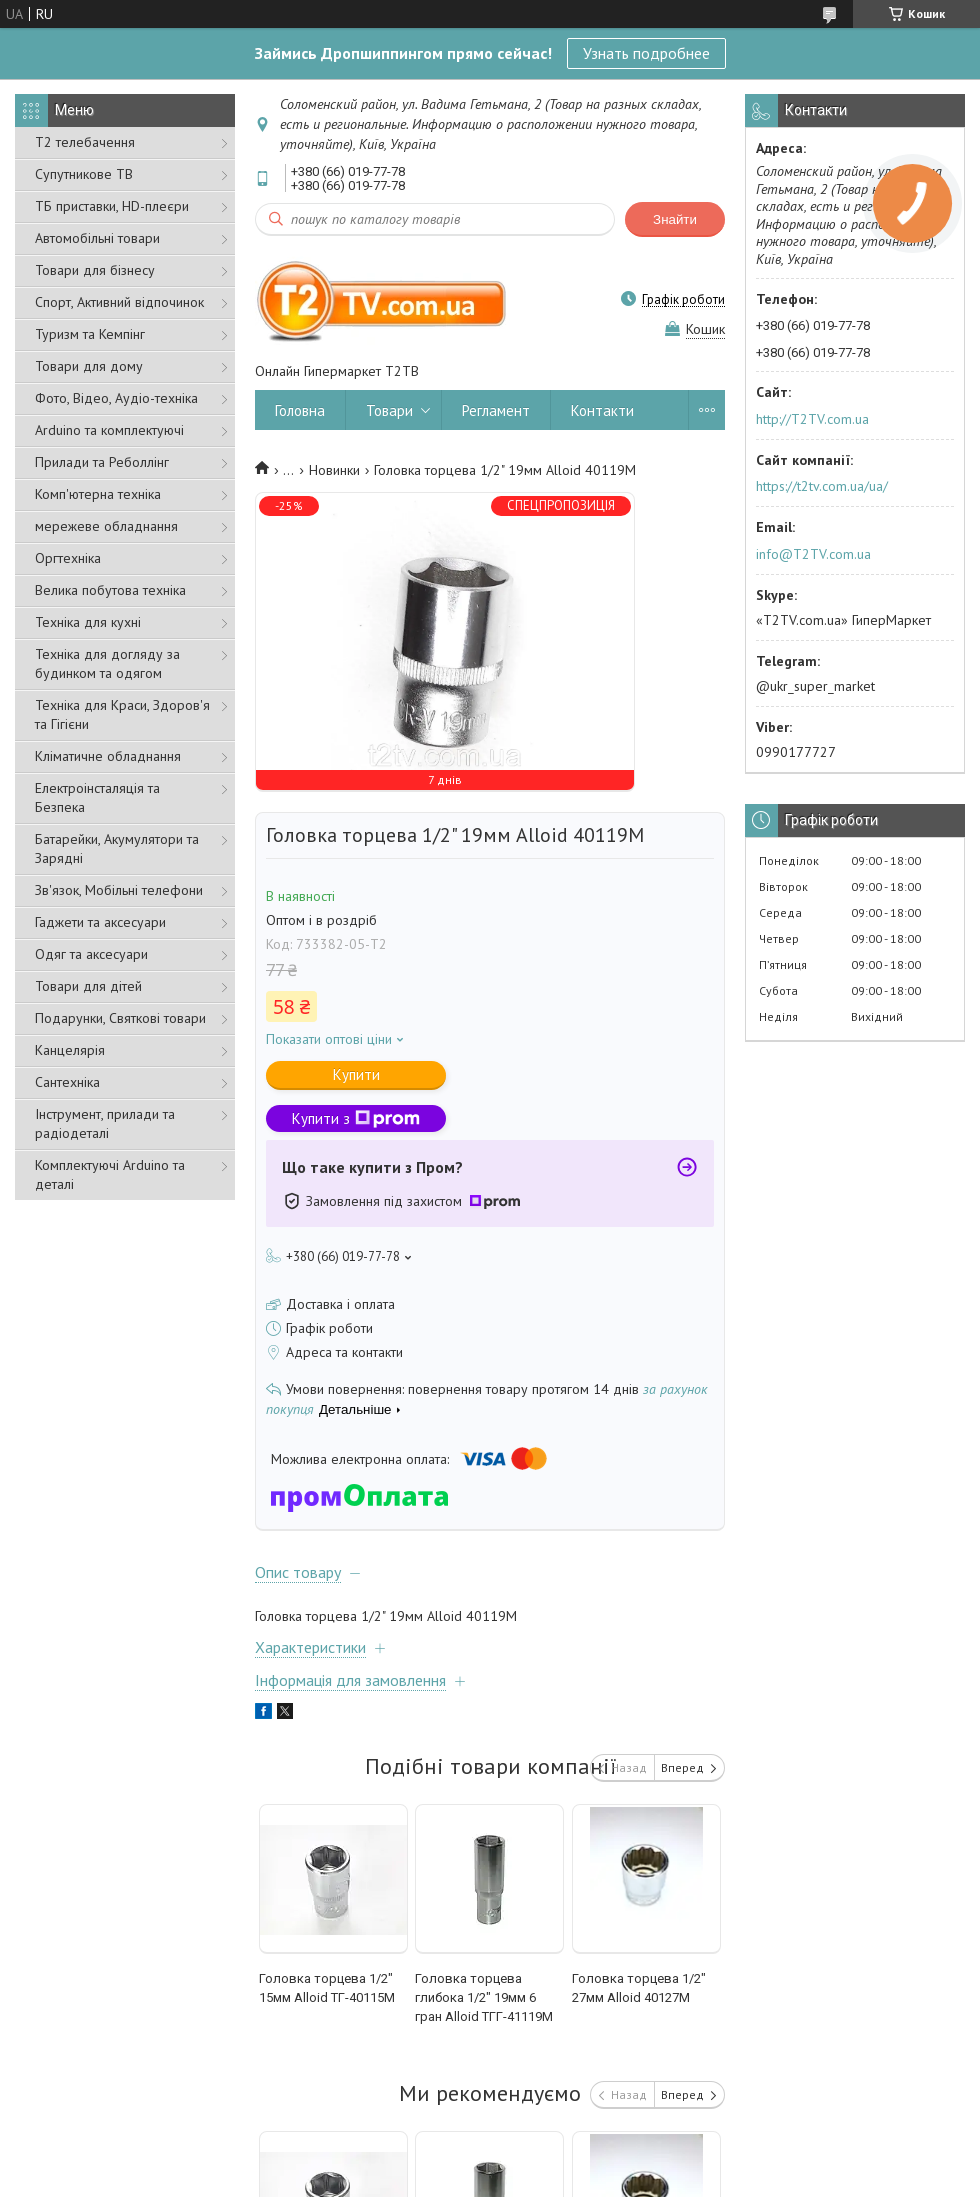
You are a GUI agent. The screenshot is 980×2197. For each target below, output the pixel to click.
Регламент (496, 410)
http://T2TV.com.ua (812, 419)
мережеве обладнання (106, 526)
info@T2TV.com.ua (813, 554)
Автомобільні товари (97, 238)
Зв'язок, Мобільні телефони (119, 890)
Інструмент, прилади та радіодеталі (105, 1123)
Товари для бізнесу (95, 270)
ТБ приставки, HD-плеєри (112, 206)
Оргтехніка (68, 558)
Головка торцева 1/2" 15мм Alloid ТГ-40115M (327, 1988)
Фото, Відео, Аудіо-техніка (116, 398)
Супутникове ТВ (84, 174)
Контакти (602, 410)
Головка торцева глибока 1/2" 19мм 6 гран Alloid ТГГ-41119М (484, 1997)
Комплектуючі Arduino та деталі (110, 1174)
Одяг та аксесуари (91, 954)
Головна (300, 410)
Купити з (356, 1118)
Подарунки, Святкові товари (120, 1018)
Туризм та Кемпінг (90, 334)
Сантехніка (67, 1082)
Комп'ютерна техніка (98, 494)
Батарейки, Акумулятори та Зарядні (117, 848)
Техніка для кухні (88, 622)
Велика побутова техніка (110, 590)
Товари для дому (89, 366)
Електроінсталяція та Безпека (97, 797)
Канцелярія (70, 1050)
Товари (389, 410)
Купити (356, 1074)
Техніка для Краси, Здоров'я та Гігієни (122, 714)
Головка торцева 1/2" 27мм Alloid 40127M (639, 1988)
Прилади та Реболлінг (102, 462)
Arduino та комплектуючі (109, 430)
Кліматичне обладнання (108, 756)
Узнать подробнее (646, 53)
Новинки (334, 470)
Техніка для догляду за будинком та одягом (107, 663)
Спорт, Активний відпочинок (119, 302)
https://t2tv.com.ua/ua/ (822, 486)
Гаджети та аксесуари (100, 922)
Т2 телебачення (85, 142)
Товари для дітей (88, 986)
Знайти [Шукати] (675, 219)
